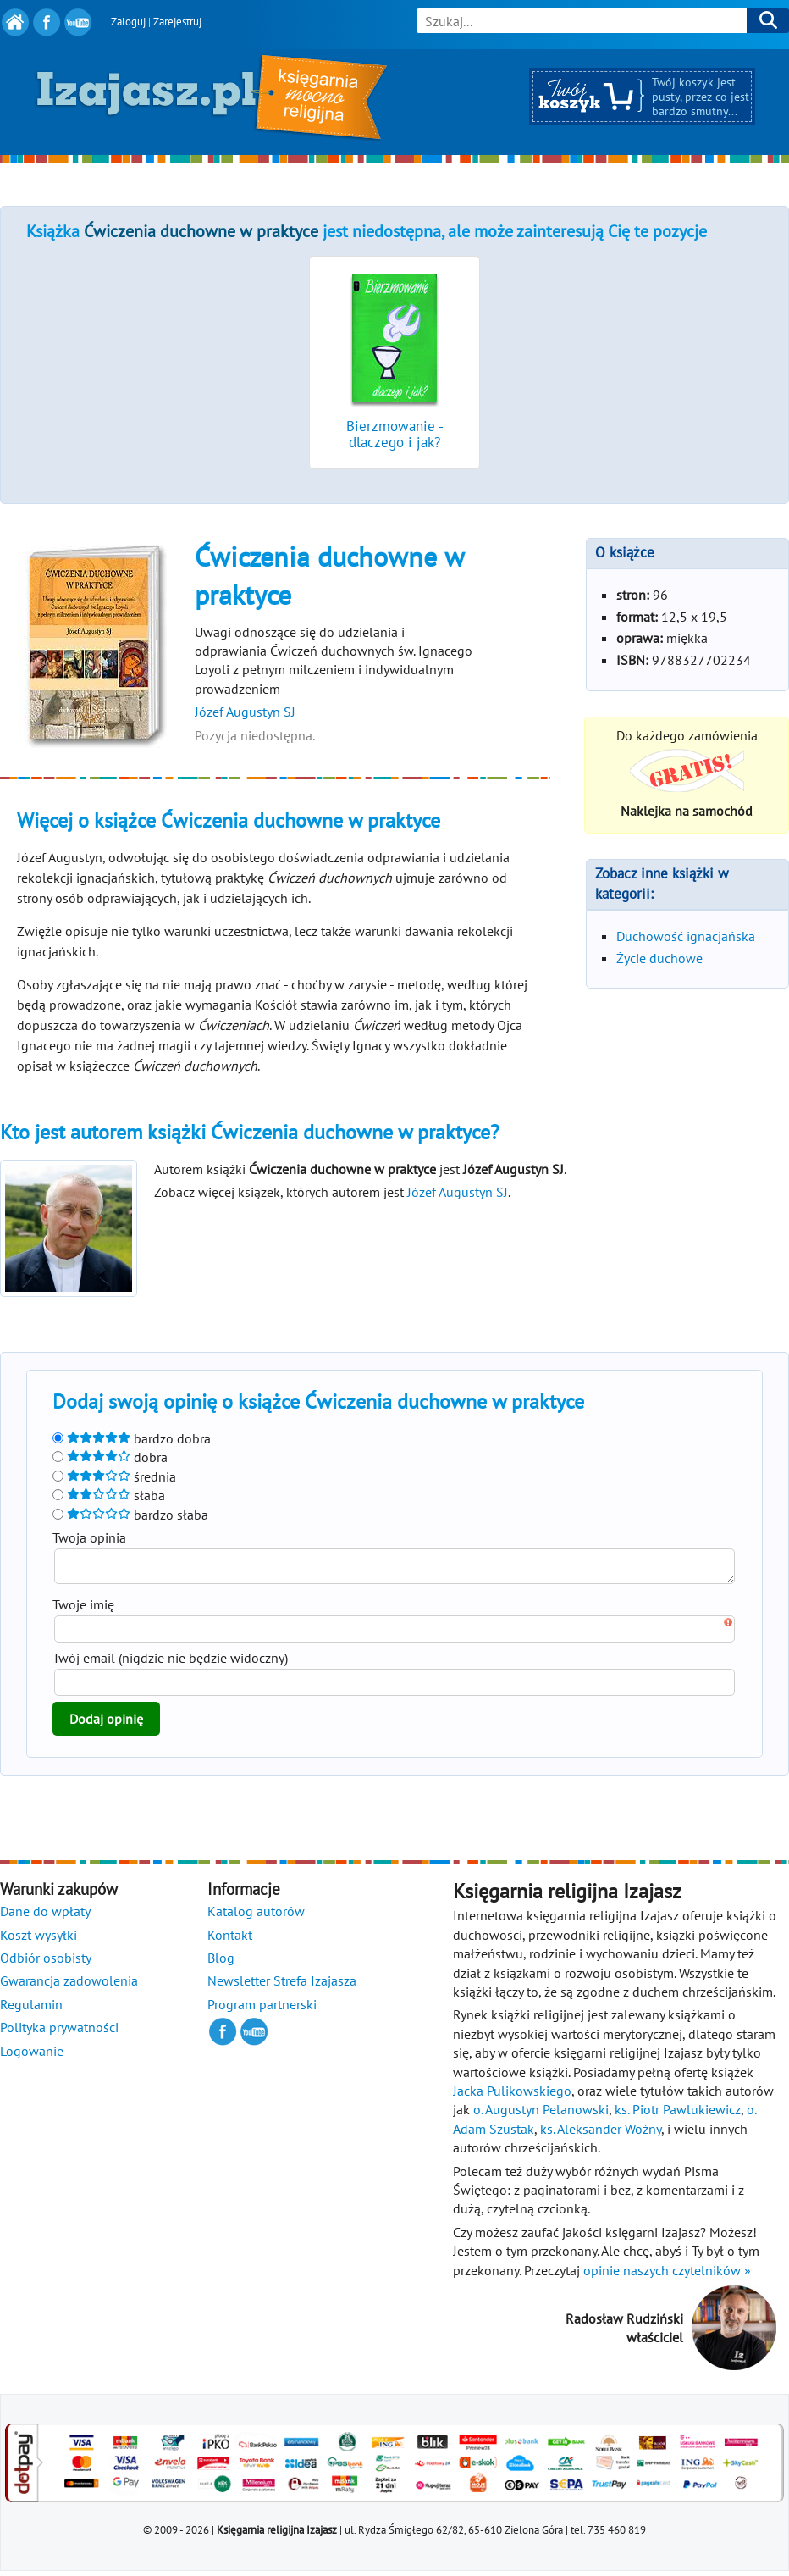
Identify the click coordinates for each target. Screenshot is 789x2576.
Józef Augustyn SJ (245, 711)
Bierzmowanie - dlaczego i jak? (395, 434)
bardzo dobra (131, 1438)
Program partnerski (262, 2009)
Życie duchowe (659, 958)
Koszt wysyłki (38, 1939)
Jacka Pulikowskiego (512, 2095)
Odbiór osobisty (45, 1962)
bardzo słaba (130, 1514)
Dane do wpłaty (45, 1916)
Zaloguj (128, 21)
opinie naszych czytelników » (667, 2275)
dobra (110, 1457)
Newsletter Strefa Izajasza (281, 1985)
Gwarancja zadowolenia (69, 1985)
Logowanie (31, 2055)
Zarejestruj (177, 21)
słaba (108, 1495)
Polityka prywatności (59, 2032)
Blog (220, 1962)
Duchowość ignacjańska (685, 936)
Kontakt (229, 1939)
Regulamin (31, 2009)
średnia (114, 1476)
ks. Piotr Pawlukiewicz (678, 2114)
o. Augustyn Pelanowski (541, 2114)
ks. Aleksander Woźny (600, 2133)
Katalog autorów (256, 1916)
